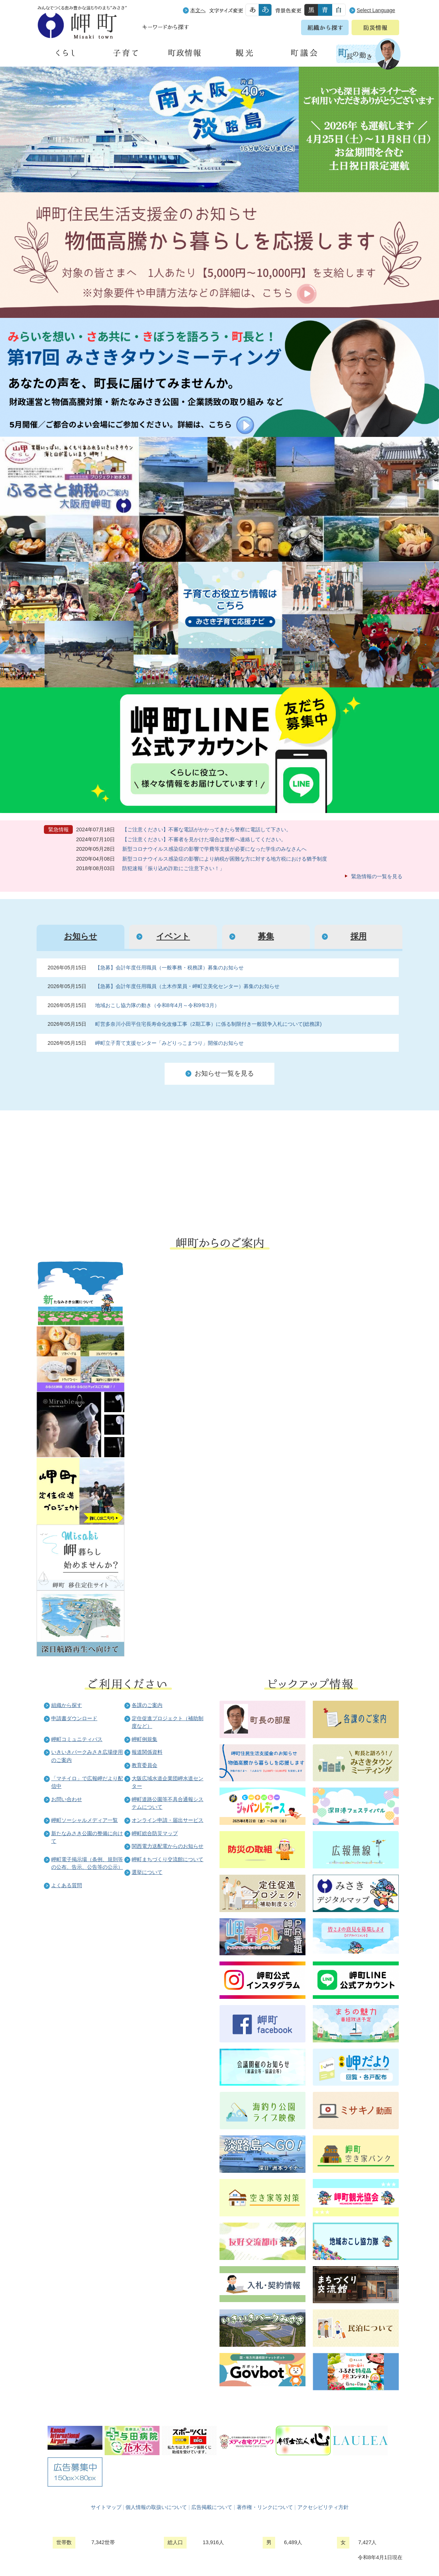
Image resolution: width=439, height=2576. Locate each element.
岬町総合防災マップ (155, 1833)
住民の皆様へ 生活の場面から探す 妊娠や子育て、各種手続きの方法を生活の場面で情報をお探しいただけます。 (128, 1168)
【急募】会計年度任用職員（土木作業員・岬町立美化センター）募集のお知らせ (187, 986)
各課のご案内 (147, 1705)
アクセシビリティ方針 (323, 2507)
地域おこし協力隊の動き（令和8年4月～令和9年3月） (157, 1005)
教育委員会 (144, 1765)
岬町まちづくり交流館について (167, 1859)
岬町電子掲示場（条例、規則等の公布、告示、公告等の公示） (87, 1863)
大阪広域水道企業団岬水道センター (167, 1782)
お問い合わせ (66, 1799)
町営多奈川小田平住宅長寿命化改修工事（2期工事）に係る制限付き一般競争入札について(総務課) (208, 1024)
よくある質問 (66, 1885)
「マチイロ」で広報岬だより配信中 (87, 1782)
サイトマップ (106, 2507)
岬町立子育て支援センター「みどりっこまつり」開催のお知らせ (169, 1043)
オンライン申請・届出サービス (167, 1820)
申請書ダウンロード (74, 1718)
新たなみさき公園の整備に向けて (87, 1837)
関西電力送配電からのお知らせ (167, 1846)
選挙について (147, 1872)
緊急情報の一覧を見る (376, 876)
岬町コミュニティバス (76, 1739)
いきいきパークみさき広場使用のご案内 (87, 1756)
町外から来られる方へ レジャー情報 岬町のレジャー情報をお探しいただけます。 (315, 1168)
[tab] (80, 937)
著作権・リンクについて (265, 2507)
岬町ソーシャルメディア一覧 (84, 1820)
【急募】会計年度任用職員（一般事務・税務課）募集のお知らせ (169, 967)
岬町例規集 (144, 1739)
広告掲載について (211, 2507)
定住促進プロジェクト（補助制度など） (167, 1722)
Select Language (376, 10)
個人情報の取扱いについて (156, 2507)
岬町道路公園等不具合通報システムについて (167, 1803)
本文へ (198, 10)
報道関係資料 (147, 1752)
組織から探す (66, 1705)
